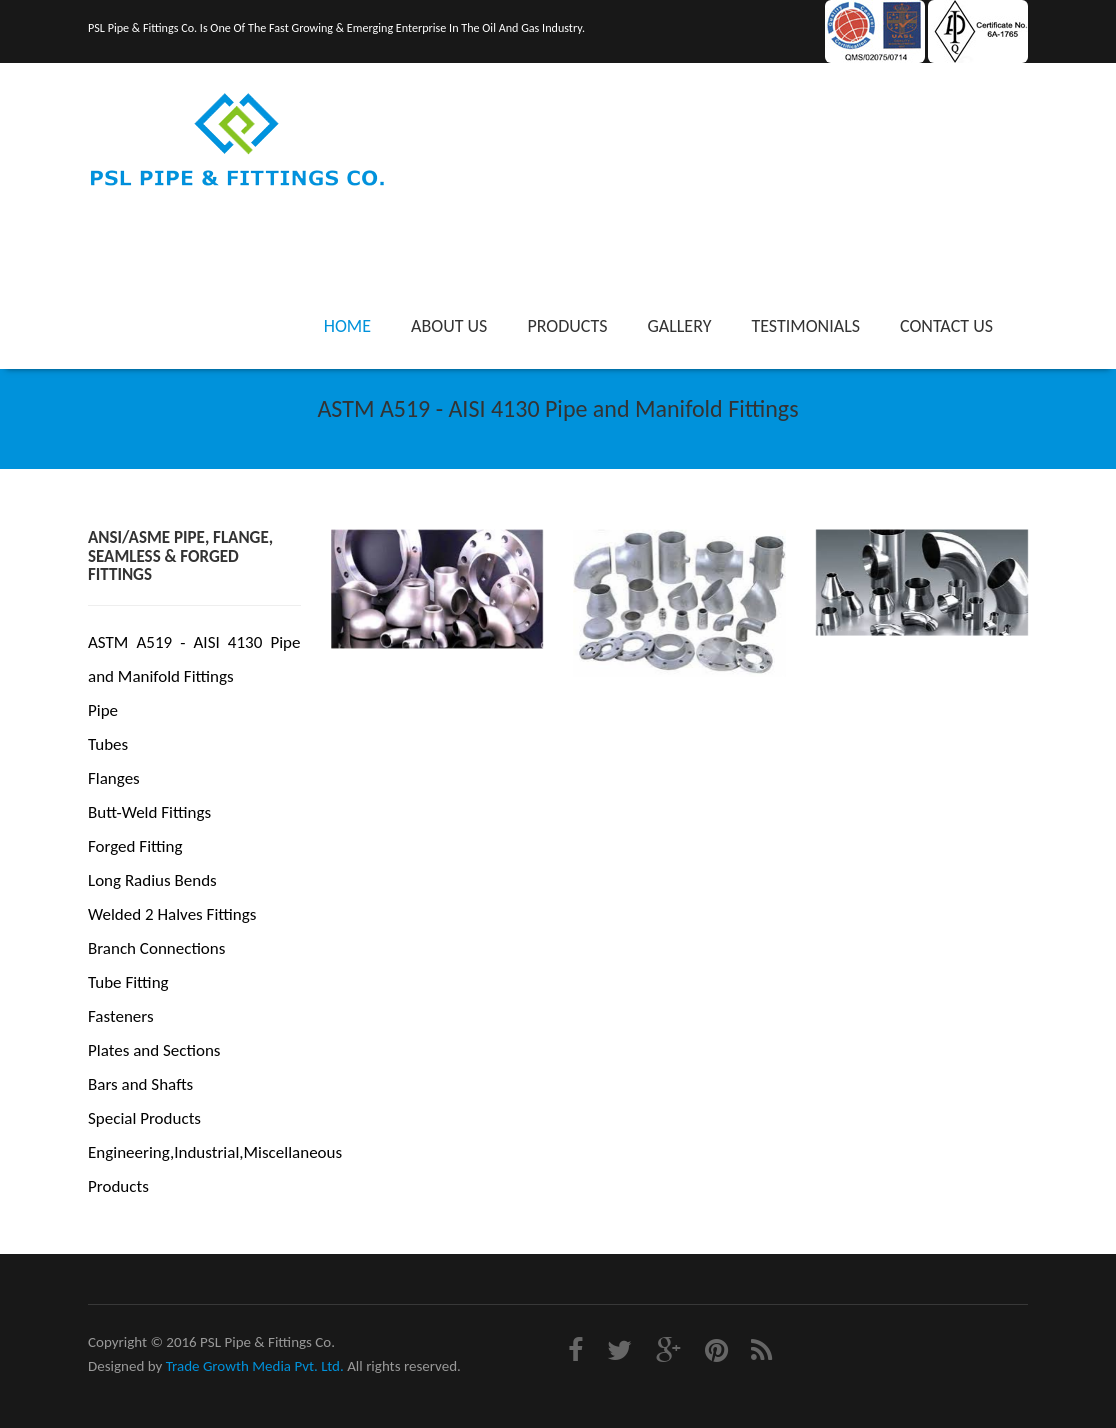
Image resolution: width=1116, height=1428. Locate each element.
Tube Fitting (128, 982)
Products (567, 326)
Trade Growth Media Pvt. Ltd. (255, 1366)
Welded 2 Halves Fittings (172, 914)
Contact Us (946, 326)
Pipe (103, 710)
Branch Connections (156, 948)
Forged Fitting (135, 846)
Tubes (108, 744)
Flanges (114, 778)
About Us (449, 326)
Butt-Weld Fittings (149, 812)
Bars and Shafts (140, 1084)
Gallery (679, 326)
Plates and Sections (154, 1050)
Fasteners (121, 1016)
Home (347, 326)
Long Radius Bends (152, 880)
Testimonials (805, 326)
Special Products (144, 1118)
